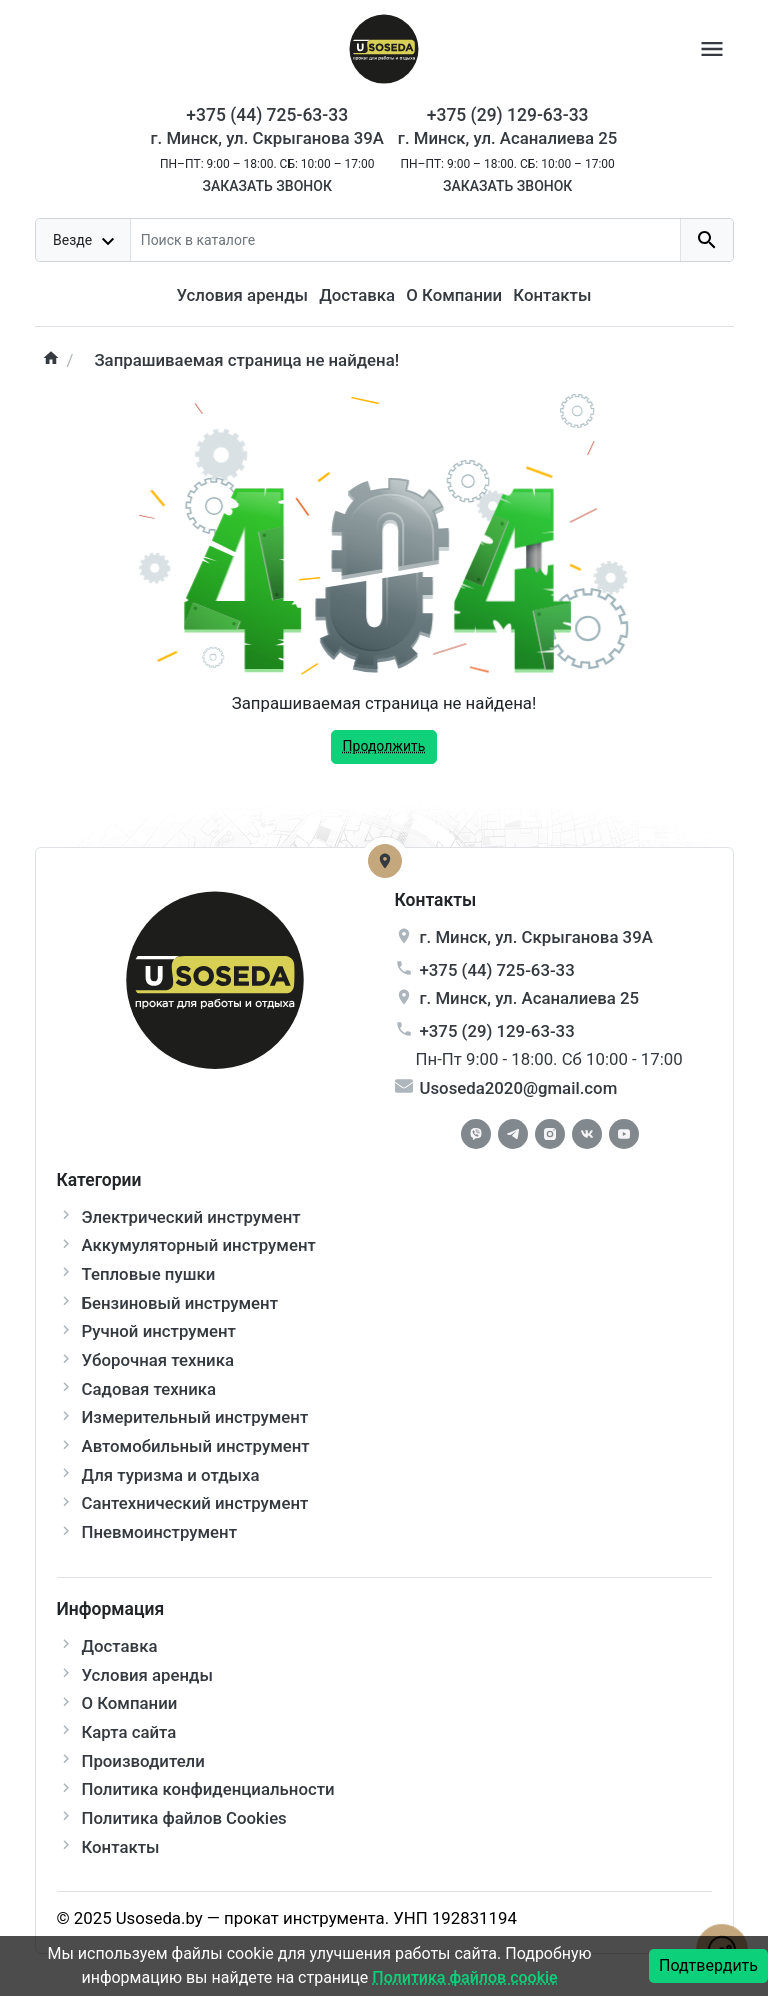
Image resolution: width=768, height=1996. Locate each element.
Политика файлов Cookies (184, 1818)
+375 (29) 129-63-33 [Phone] (508, 115)
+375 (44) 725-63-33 (497, 970)
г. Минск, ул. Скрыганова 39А (267, 138)
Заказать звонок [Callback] (266, 186)
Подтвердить (708, 1965)
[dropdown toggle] (84, 240)
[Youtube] (624, 1134)
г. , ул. (536, 937)
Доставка (357, 295)
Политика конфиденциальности (208, 1789)
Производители (143, 1761)
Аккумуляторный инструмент (199, 1245)
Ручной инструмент (159, 1331)
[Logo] (384, 47)
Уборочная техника (158, 1360)
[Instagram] (550, 1134)
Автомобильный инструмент (196, 1446)
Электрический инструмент (191, 1217)
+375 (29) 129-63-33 (497, 1031)
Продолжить (384, 746)
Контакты (552, 295)
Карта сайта (129, 1732)
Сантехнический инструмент (195, 1503)
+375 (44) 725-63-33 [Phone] (267, 115)
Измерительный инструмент (195, 1417)
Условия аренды (242, 295)
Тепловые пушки (149, 1274)
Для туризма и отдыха (171, 1475)
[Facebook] (476, 1134)
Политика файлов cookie (464, 1977)
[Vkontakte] (587, 1134)
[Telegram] (513, 1134)
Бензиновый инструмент (180, 1303)
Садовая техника (149, 1389)
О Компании (454, 295)
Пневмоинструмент (159, 1532)
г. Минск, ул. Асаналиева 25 (508, 138)
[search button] (706, 240)
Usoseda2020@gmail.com (519, 1088)
